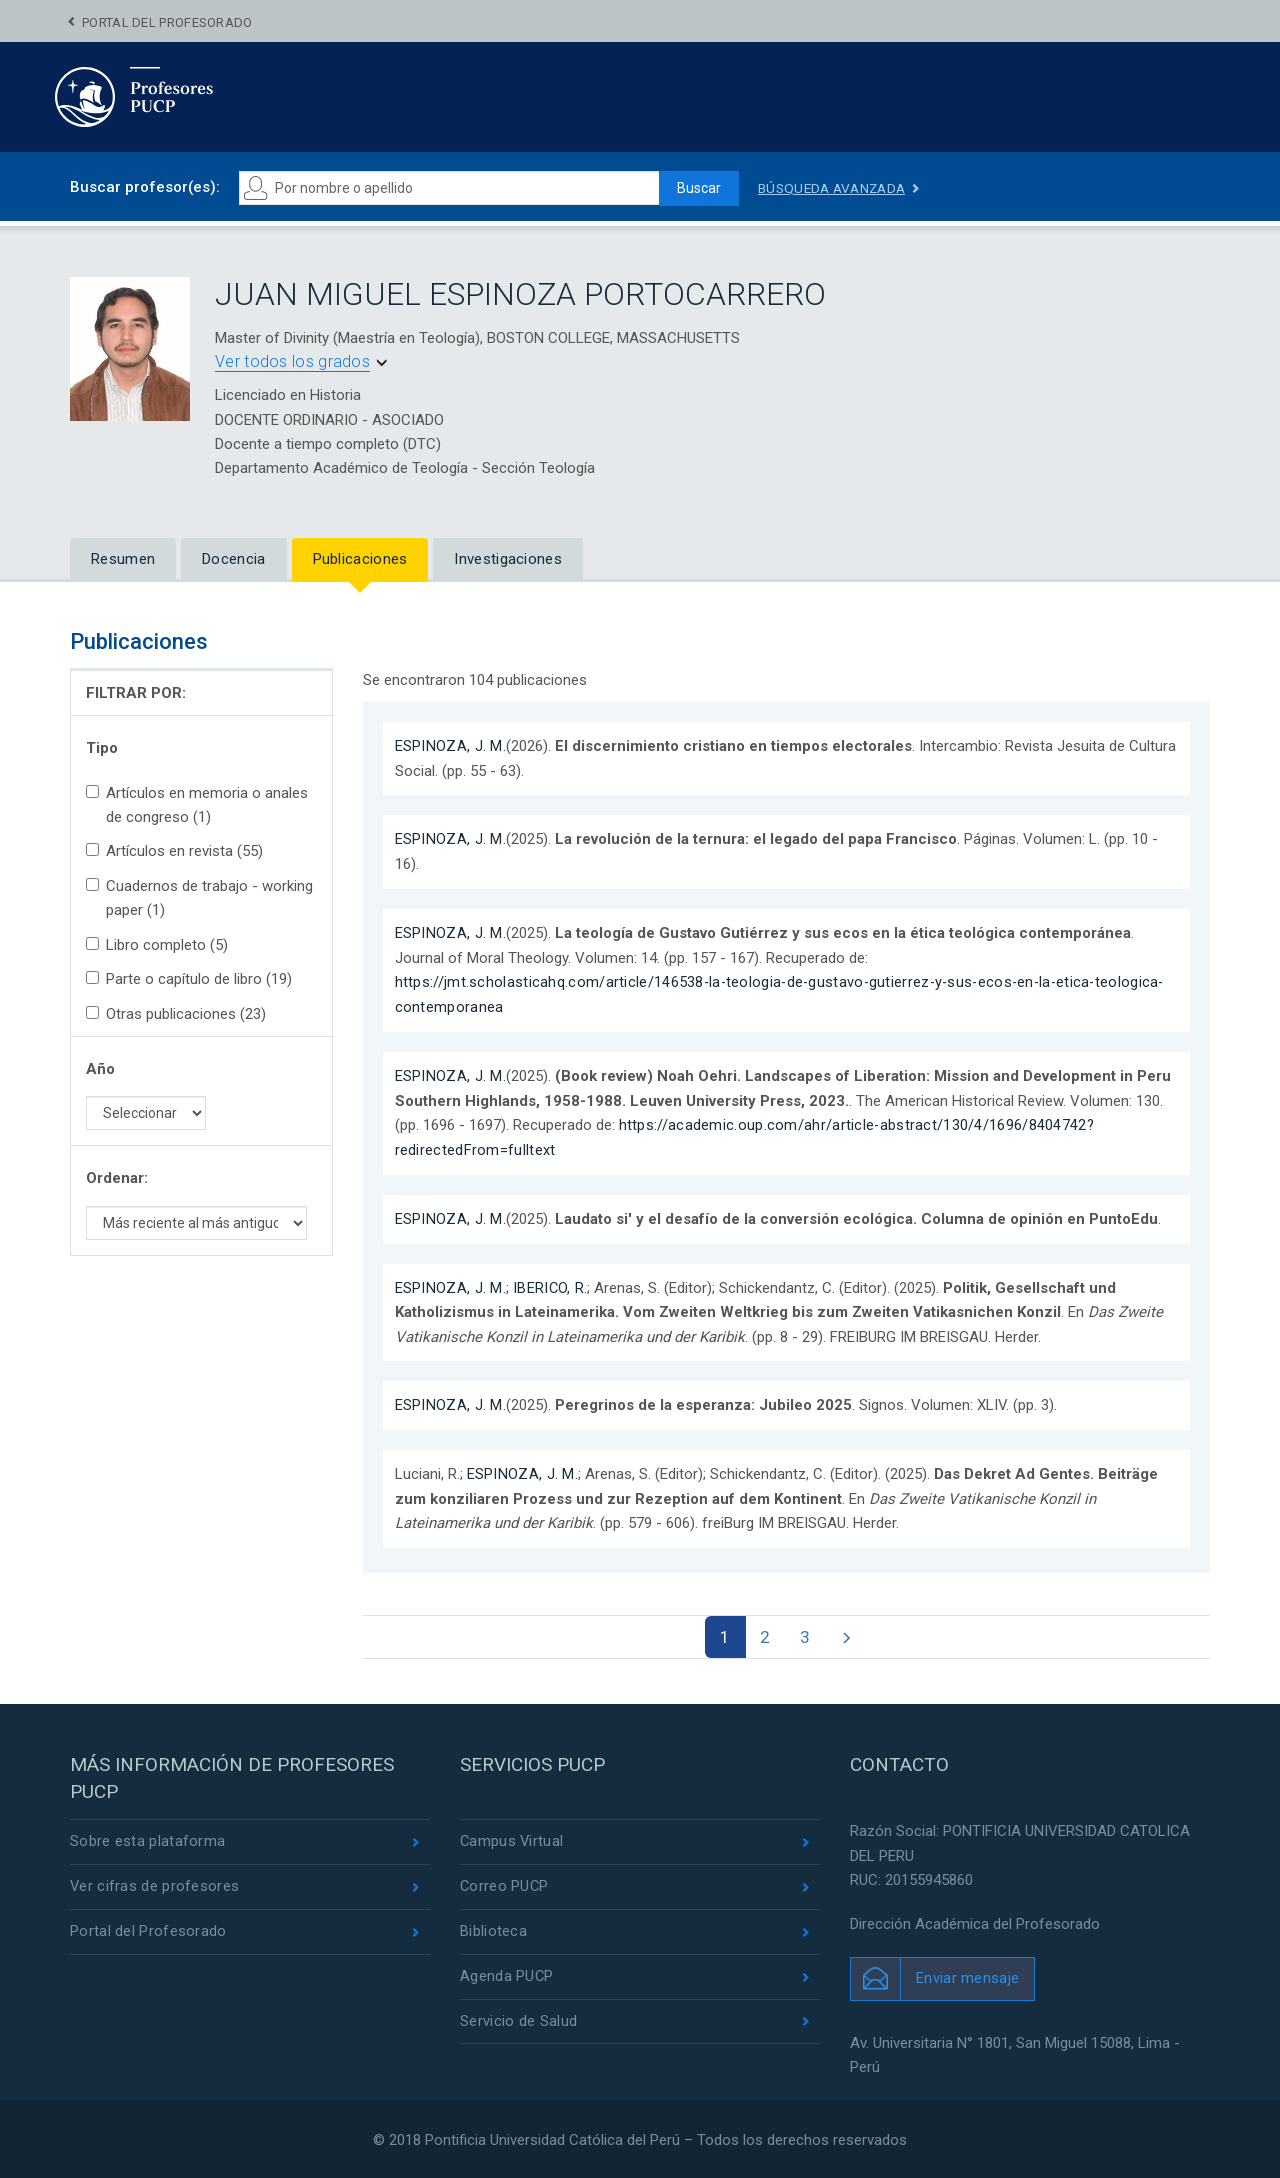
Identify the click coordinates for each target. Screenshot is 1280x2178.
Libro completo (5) (157, 945)
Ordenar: (117, 1178)
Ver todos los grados (292, 361)
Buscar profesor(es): (145, 187)
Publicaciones (360, 559)
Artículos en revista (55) (174, 851)
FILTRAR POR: (136, 693)
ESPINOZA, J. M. (451, 746)
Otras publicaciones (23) (176, 1014)
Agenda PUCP (507, 1976)
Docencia (233, 559)
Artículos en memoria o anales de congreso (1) (197, 805)
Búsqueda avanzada (835, 188)
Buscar (696, 188)
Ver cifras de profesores (155, 1885)
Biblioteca (493, 1930)
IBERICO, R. (550, 1284)
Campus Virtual (512, 1839)
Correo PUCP (505, 1885)
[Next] (848, 1633)
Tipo (102, 748)
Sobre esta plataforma (147, 1839)
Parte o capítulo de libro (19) (189, 979)
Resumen (123, 559)
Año (100, 1069)
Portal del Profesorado (167, 22)
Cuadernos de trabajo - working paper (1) (199, 898)
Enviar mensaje (967, 1975)
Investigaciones (508, 559)
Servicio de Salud (518, 2021)
